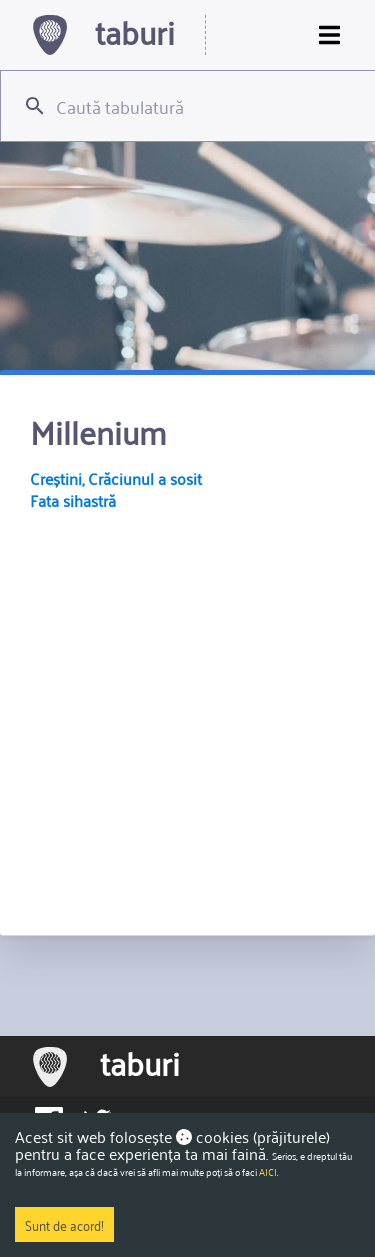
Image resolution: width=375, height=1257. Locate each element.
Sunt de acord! (64, 1224)
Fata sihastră (73, 500)
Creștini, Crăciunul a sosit (116, 478)
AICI (268, 1172)
